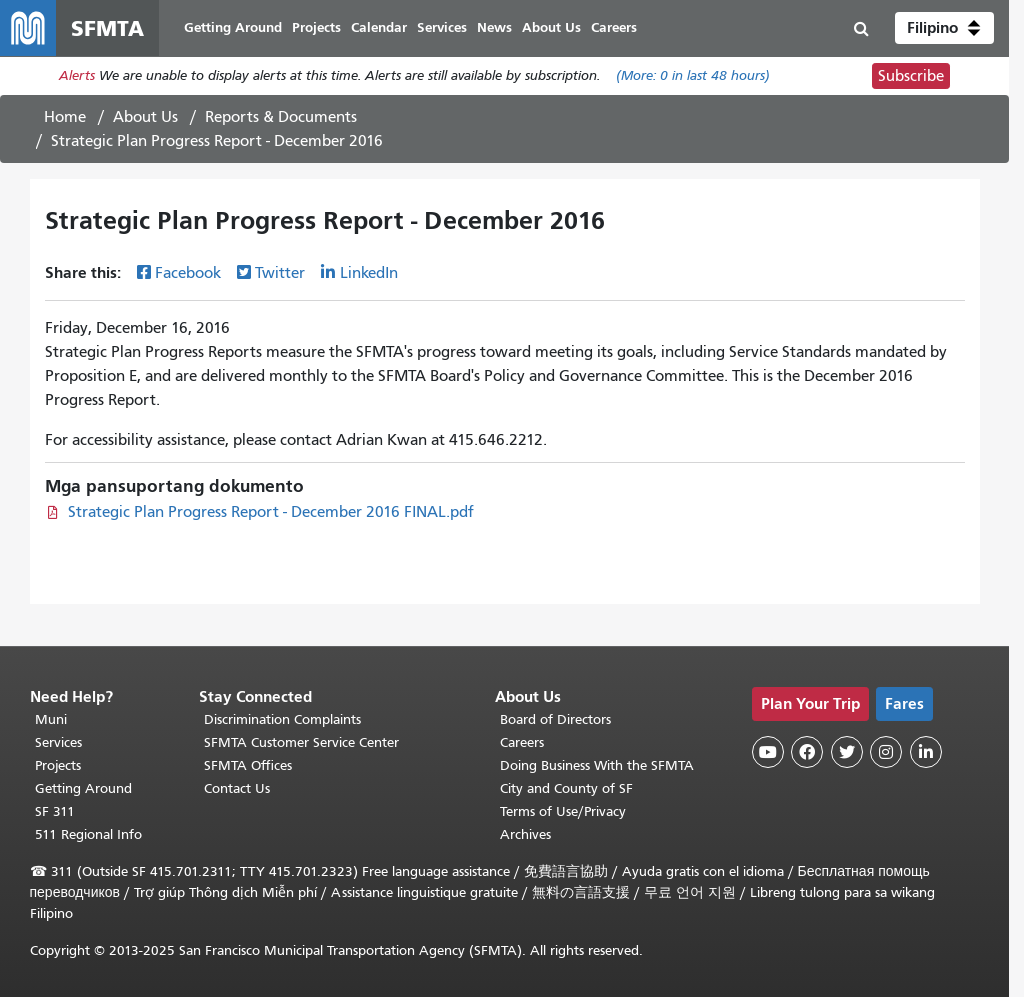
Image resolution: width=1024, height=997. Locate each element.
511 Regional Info (88, 834)
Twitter (280, 273)
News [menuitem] (494, 27)
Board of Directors (555, 719)
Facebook (188, 273)
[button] (944, 28)
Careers (522, 742)
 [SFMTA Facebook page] (807, 752)
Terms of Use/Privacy (563, 811)
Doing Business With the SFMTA (597, 765)
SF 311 (55, 811)
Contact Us (237, 788)
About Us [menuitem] (551, 27)
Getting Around (83, 788)
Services (58, 742)
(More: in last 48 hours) (693, 76)
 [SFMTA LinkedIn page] (926, 752)
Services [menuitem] (442, 27)
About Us (145, 117)
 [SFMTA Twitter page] (847, 752)
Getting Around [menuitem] (233, 27)
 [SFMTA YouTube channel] (768, 752)
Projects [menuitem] (316, 27)
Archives (525, 834)
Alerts (77, 76)
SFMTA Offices (248, 765)
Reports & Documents (281, 117)
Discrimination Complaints (282, 719)
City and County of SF (566, 788)
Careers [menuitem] (614, 27)
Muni (51, 719)
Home (65, 117)
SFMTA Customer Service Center (301, 742)
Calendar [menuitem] (379, 27)
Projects (58, 765)
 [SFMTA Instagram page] (886, 752)
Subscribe (911, 76)
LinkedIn (369, 273)
